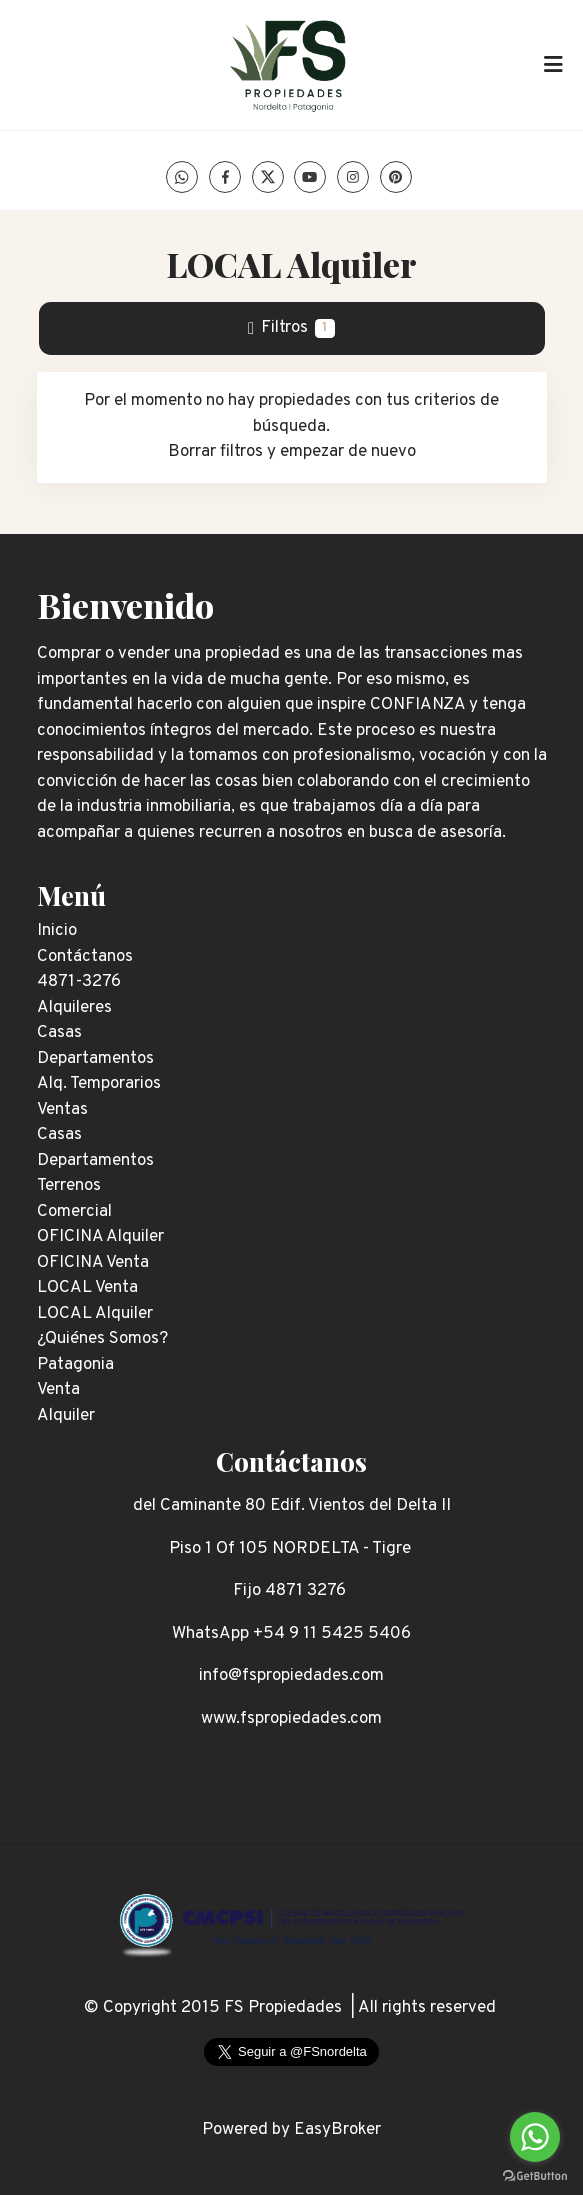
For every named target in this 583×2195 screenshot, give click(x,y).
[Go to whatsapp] (535, 2137)
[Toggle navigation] (553, 65)
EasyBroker (337, 2130)
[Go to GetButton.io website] (535, 2175)
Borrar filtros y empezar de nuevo (292, 452)
